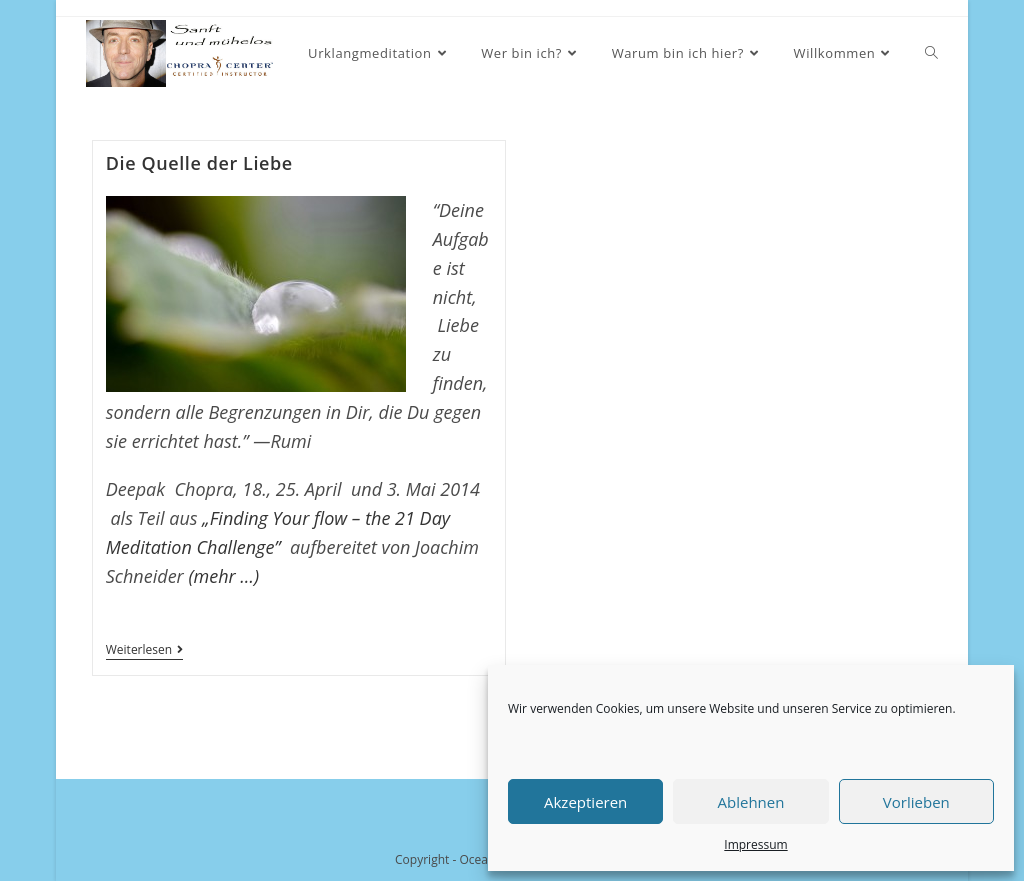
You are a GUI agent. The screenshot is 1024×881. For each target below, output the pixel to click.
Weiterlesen (144, 651)
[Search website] (931, 53)
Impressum (755, 844)
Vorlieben (916, 802)
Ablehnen (751, 802)
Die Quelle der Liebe (199, 163)
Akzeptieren (585, 802)
